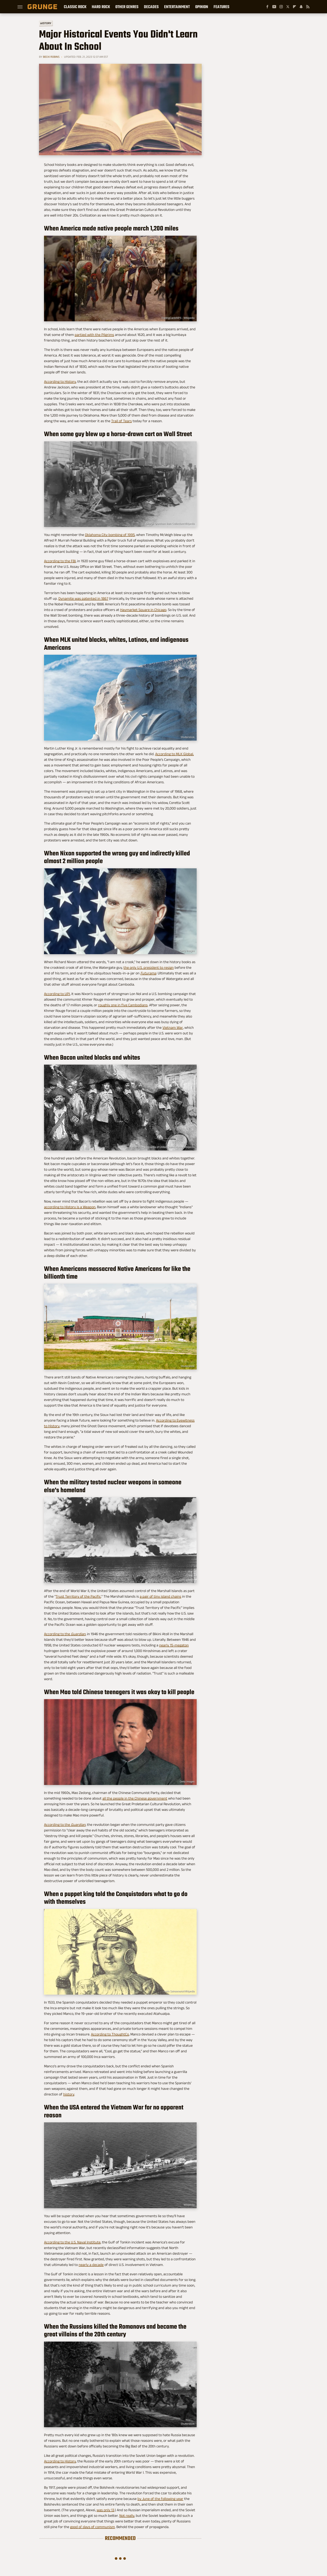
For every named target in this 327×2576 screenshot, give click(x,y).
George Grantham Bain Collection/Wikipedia (170, 523)
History (45, 23)
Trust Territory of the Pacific (78, 1596)
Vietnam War (172, 1027)
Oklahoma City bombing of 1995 (110, 535)
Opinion (201, 6)
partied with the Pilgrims (94, 335)
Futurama (148, 973)
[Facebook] (267, 6)
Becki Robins (51, 56)
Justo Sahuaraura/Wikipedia (179, 1991)
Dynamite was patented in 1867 (83, 598)
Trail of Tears (121, 421)
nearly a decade (91, 2265)
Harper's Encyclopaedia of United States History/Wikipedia (162, 1147)
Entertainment (177, 6)
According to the (65, 1634)
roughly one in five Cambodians (123, 1005)
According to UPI (57, 994)
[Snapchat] (301, 6)
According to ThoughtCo (110, 2034)
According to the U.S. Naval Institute (72, 2242)
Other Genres (126, 6)
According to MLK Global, (174, 754)
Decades (151, 6)
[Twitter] (287, 6)
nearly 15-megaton (174, 1645)
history (68, 2094)
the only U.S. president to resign (148, 967)
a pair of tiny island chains (160, 1596)
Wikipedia (189, 2205)
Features (221, 6)
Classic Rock (75, 6)
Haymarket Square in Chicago (143, 610)
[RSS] (307, 6)
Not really (126, 2515)
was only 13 (105, 2510)
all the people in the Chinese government (134, 1798)
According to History (60, 381)
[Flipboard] (294, 6)
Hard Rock (101, 6)
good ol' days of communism (92, 2527)
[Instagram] (281, 6)
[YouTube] (274, 6)
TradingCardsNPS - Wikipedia (178, 318)
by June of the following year (160, 2499)
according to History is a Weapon (70, 1207)
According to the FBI (60, 561)
